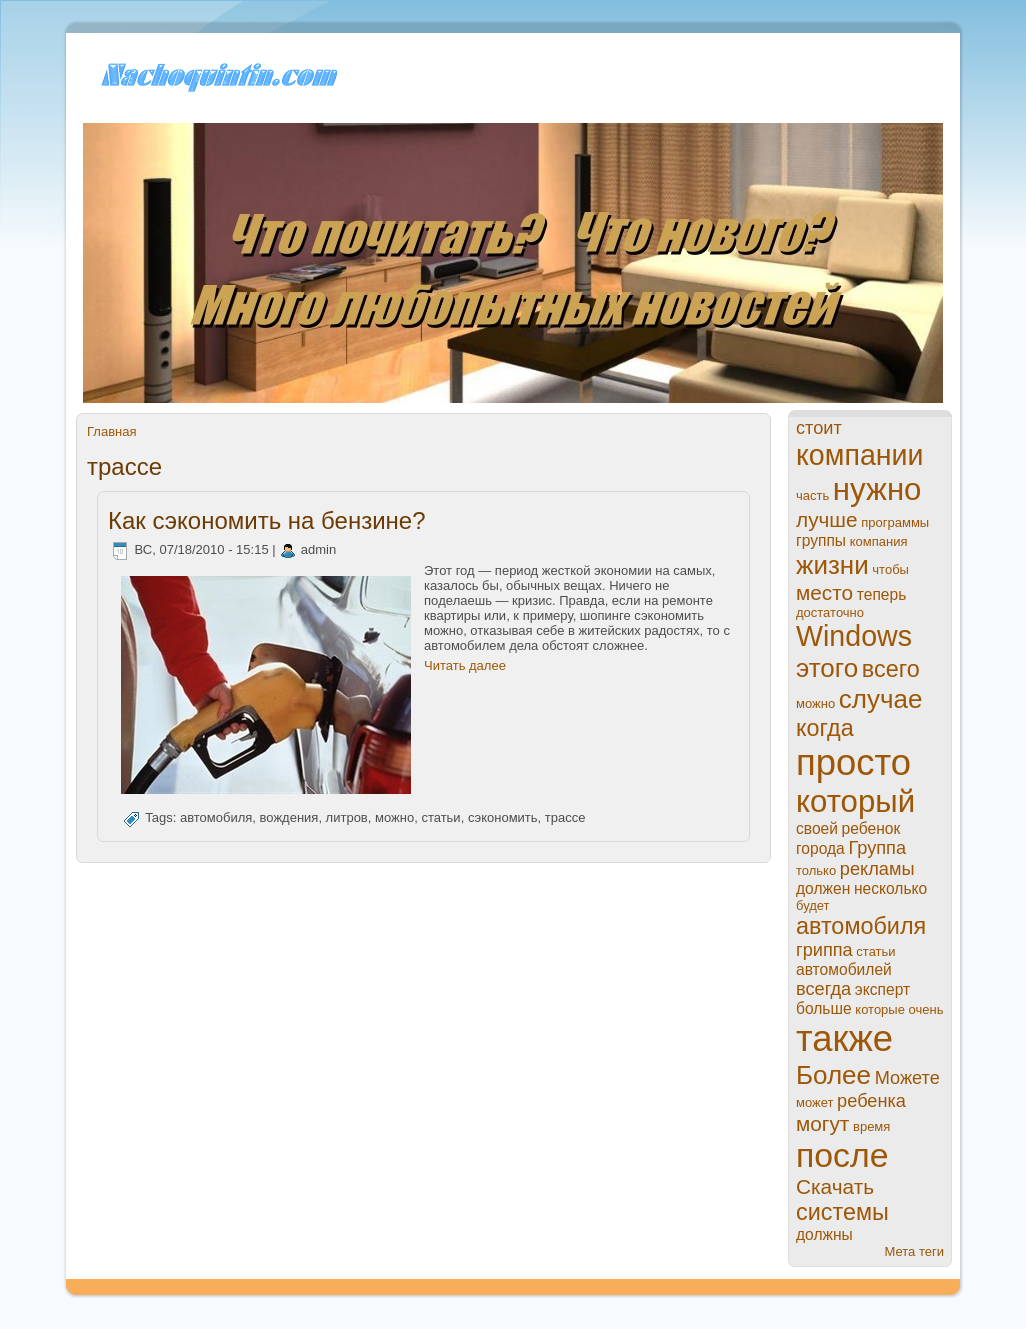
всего (891, 669)
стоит (819, 428)
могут (822, 1123)
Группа (877, 848)
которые (880, 1009)
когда (825, 728)
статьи (440, 818)
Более (833, 1075)
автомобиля (216, 818)
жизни (832, 565)
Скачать (835, 1186)
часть (812, 495)
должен (823, 888)
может (814, 1102)
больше (824, 1008)
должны (824, 1234)
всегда (823, 989)
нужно (877, 489)
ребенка (871, 1101)
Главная (111, 431)
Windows (854, 636)
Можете (907, 1078)
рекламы (877, 869)
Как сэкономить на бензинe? (267, 520)
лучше (827, 519)
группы (821, 540)
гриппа (824, 950)
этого (827, 668)
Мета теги (914, 1251)
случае (881, 699)
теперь (882, 594)
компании (860, 455)
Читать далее (465, 665)
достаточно (830, 612)
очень (926, 1009)
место (824, 592)
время (871, 1126)
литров (347, 818)
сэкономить (503, 818)
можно (394, 818)
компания (879, 541)
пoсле (842, 1155)
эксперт (882, 989)
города (820, 848)
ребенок (871, 828)
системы (842, 1212)
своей (817, 828)
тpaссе (565, 818)
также (844, 1038)
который (855, 801)
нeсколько (890, 888)
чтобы (890, 569)
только (816, 870)
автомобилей (844, 969)
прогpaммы (895, 522)
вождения (289, 818)
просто (853, 762)
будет (813, 905)
